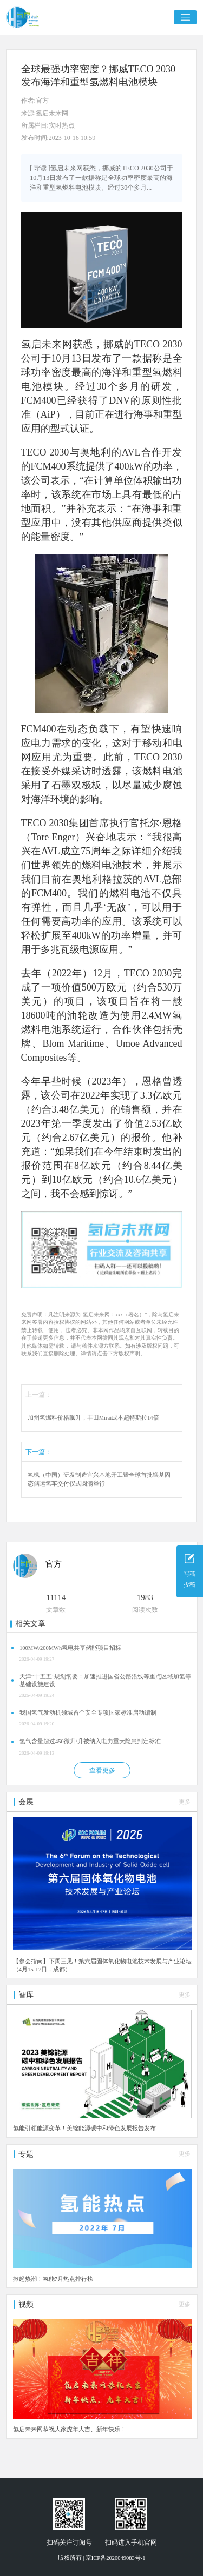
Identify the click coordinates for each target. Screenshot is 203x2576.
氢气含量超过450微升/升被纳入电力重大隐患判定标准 (90, 1741)
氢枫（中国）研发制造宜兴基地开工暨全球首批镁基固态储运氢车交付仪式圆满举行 (99, 1479)
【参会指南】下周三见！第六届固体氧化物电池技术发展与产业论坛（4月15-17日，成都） (102, 1965)
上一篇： (38, 1395)
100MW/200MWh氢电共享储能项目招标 (70, 1648)
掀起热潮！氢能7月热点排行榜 (53, 2279)
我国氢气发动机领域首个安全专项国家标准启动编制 (87, 1713)
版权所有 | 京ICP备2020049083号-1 (102, 2558)
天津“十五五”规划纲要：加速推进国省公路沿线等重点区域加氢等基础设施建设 (105, 1680)
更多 (185, 1802)
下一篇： (38, 1452)
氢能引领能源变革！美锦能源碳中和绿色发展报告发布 (84, 2128)
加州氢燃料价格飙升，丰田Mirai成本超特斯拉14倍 (93, 1418)
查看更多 (102, 1770)
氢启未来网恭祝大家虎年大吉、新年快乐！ (69, 2429)
